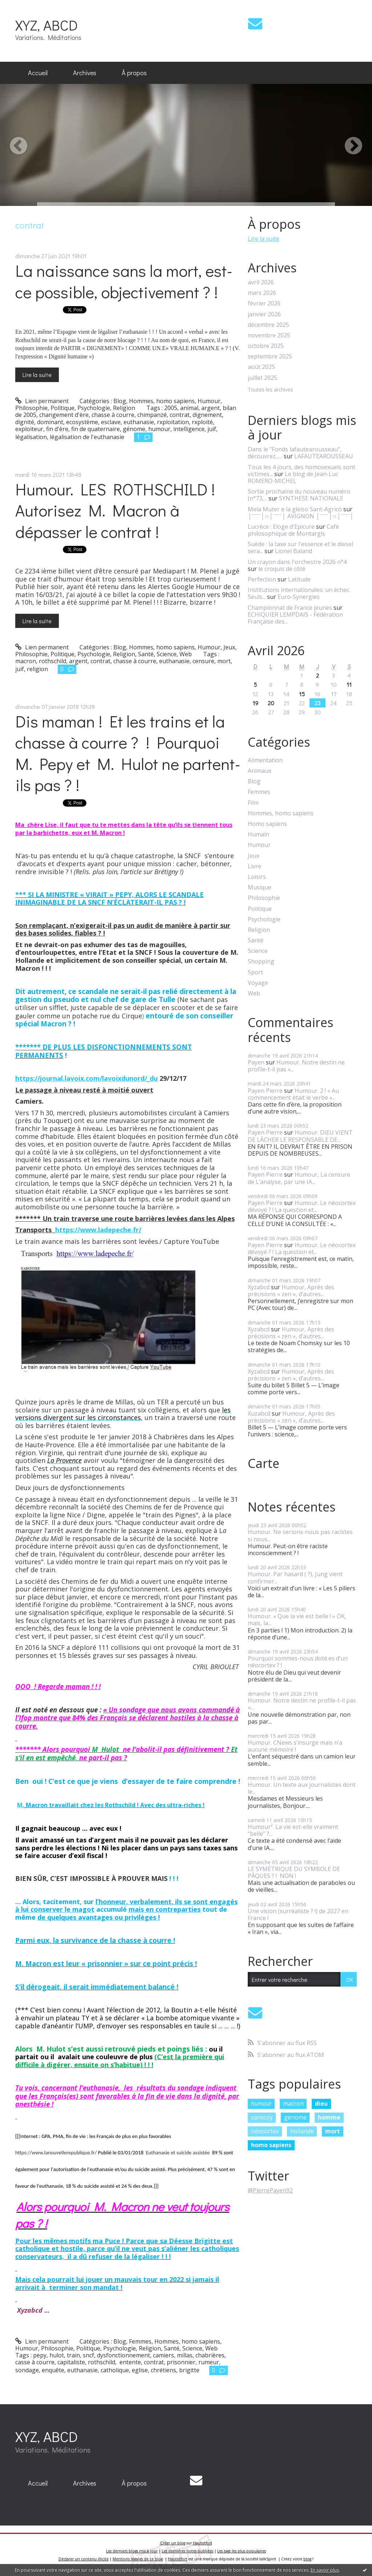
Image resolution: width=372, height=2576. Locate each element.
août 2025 (261, 367)
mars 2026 (262, 292)
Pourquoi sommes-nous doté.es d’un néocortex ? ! (298, 1661)
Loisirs (257, 876)
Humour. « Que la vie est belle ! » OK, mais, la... (297, 1619)
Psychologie (93, 408)
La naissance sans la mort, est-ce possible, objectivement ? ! (123, 281)
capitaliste (71, 2362)
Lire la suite (37, 374)
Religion (124, 408)
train (73, 2355)
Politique (62, 408)
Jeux (229, 647)
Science (167, 654)
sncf (88, 2355)
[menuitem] (37, 73)
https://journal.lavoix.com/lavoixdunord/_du (86, 1078)
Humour (209, 401)
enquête (53, 2370)
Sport (255, 972)
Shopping (261, 961)
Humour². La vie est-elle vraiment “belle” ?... (293, 1830)
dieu (321, 2104)
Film (253, 802)
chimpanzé (152, 415)
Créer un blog (172, 2542)
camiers (163, 2355)
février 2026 (264, 303)
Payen (256, 1062)
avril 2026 (261, 282)
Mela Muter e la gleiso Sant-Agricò (295, 509)
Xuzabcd (259, 1413)
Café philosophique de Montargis (293, 530)
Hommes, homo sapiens (162, 401)
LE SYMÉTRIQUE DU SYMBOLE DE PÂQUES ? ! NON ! (294, 1872)
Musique (259, 887)
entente (129, 2362)
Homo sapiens (267, 823)
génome (134, 429)
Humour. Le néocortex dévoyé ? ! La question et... (302, 1206)
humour (159, 429)
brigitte (189, 2370)
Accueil (38, 72)
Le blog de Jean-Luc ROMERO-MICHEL (293, 477)
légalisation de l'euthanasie (87, 437)
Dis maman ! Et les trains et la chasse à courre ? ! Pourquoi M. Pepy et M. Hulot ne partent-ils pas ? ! (127, 753)
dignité (24, 422)
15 (302, 694)
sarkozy (261, 2117)
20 (271, 703)
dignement (207, 415)
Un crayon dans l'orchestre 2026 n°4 (297, 562)
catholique (115, 2370)
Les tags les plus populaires (241, 2550)
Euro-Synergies (299, 597)
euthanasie (139, 422)
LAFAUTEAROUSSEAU (323, 456)
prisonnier (181, 2362)
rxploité (202, 422)
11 (349, 684)
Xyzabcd (259, 1287)
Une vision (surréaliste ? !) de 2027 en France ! (298, 1914)
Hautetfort (202, 2542)
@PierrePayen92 (270, 2190)
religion (37, 669)
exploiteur (29, 429)
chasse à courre (113, 415)
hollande (302, 2131)
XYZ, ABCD (46, 25)
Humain (258, 834)
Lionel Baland (293, 551)
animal (189, 408)
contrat (180, 415)
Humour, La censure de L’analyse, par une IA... (299, 1178)
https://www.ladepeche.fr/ (98, 1229)
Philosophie (31, 408)
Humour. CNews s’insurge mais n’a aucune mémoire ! (295, 1746)
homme (329, 2117)
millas (185, 2355)
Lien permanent (42, 401)
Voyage (258, 982)
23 (317, 703)
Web (185, 654)
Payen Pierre (265, 1091)
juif (211, 429)
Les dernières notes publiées (187, 2550)
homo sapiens (271, 2145)
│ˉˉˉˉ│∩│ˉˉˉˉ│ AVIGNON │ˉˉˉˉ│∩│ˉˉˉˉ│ (301, 516)
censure (203, 661)
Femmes (140, 2341)
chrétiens (163, 2370)
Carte (263, 1463)
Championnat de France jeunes (290, 608)
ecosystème (82, 422)
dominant (50, 422)
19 (255, 703)
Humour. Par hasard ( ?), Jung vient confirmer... (295, 1577)
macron (25, 661)
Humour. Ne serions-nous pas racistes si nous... (300, 1535)
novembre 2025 (269, 335)
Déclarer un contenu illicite (83, 2558)
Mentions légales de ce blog (138, 2558)
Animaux (259, 770)
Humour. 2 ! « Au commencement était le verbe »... (293, 1094)
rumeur (208, 2362)
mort (224, 661)
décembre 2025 (268, 324)
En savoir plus (325, 2570)
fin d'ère (57, 429)
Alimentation (265, 760)
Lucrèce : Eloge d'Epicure (281, 527)
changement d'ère (64, 415)
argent (210, 408)
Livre (254, 866)
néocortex (265, 2131)
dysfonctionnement (123, 2355)
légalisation (31, 437)
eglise (140, 2370)
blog (307, 2558)
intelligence (189, 429)
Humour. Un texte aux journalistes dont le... (302, 1788)
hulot (56, 2355)
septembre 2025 (270, 356)
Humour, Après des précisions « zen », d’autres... (291, 1290)
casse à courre (34, 2362)
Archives (84, 72)
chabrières (210, 2355)
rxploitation (173, 422)
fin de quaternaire (95, 429)
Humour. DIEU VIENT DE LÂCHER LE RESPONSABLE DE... (300, 1135)
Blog (119, 401)
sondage (27, 2370)
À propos (134, 72)
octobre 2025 (266, 345)
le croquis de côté (282, 569)
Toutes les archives (270, 390)
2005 (170, 408)
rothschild (52, 661)
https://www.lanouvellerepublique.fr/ (56, 2152)
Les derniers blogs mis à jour (132, 2550)
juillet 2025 (262, 377)
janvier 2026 (264, 314)
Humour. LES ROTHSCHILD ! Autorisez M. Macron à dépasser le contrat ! (115, 510)
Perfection (262, 579)
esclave (111, 422)
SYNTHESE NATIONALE (311, 498)
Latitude (299, 579)
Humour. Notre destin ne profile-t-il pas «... (296, 1065)
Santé (146, 654)
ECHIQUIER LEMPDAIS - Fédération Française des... (295, 617)
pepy (39, 2355)
